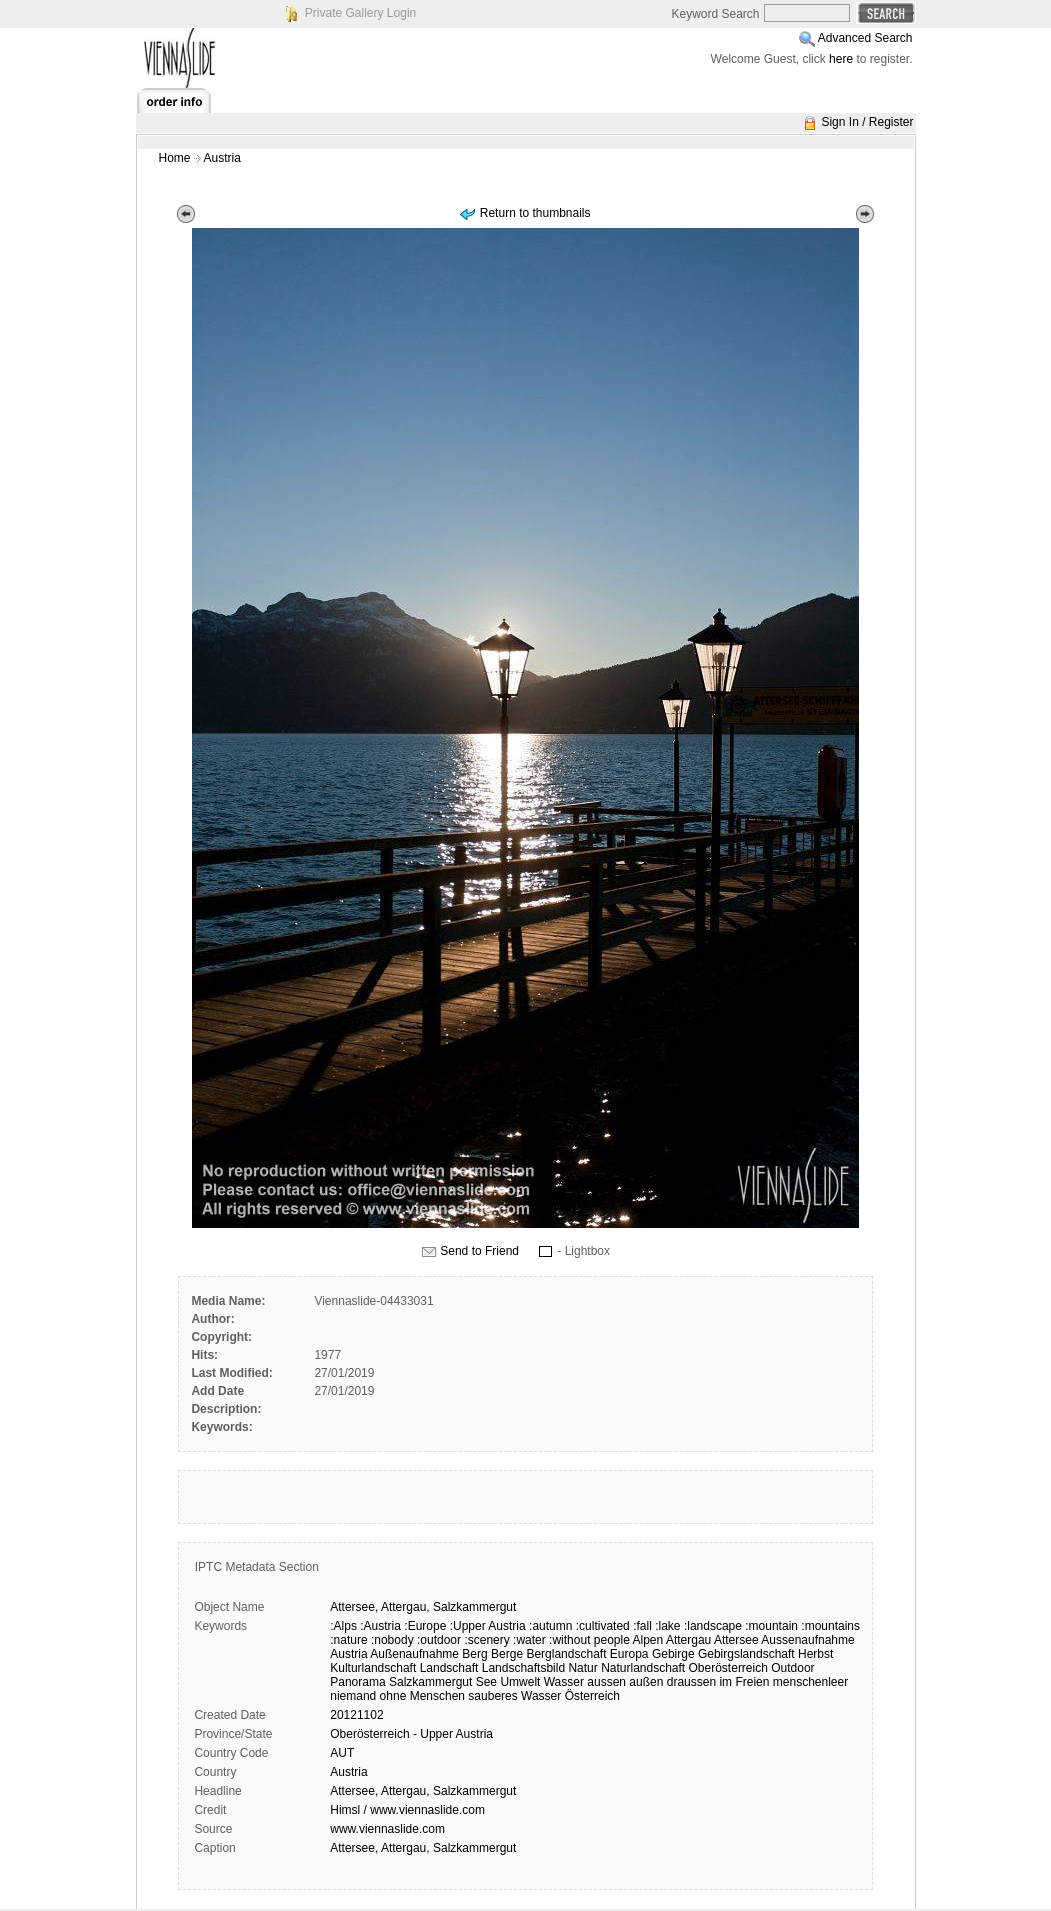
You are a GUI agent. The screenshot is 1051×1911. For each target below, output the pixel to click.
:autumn (550, 1626)
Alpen (648, 1640)
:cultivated (603, 1626)
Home (175, 158)
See (486, 1682)
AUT (342, 1753)
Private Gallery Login (360, 13)
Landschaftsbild (523, 1668)
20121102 (356, 1715)
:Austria (380, 1626)
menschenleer (810, 1682)
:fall (642, 1626)
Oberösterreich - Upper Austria (411, 1734)
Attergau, (405, 1607)
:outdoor (439, 1640)
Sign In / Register (867, 122)
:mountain (771, 1626)
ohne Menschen (422, 1696)
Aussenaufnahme (807, 1640)
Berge (507, 1654)
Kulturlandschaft (373, 1668)
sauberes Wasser (514, 1696)
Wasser (564, 1682)
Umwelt (520, 1682)
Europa (629, 1654)
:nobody (392, 1640)
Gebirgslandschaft (746, 1654)
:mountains (830, 1626)
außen (646, 1682)
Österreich (592, 1696)
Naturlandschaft (643, 1668)
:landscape (713, 1626)
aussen (606, 1682)
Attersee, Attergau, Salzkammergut (423, 1791)
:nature (348, 1640)
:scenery (486, 1640)
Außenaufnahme (414, 1654)
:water (529, 1640)
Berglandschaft (566, 1654)
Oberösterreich (728, 1668)
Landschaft (449, 1668)
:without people (589, 1640)
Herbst (815, 1654)
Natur (582, 1668)
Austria (222, 158)
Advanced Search (865, 38)
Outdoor (792, 1668)
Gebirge (673, 1654)
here (841, 59)
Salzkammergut (474, 1607)
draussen (691, 1682)
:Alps (343, 1626)
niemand (353, 1696)
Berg (474, 1654)
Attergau (688, 1640)
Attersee (736, 1640)
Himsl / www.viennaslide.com (407, 1810)
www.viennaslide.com (387, 1829)
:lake (667, 1626)
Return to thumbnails (535, 213)
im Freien (744, 1682)
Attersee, (354, 1607)
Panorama (357, 1682)
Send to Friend (479, 1251)
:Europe (425, 1626)
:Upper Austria (488, 1626)
